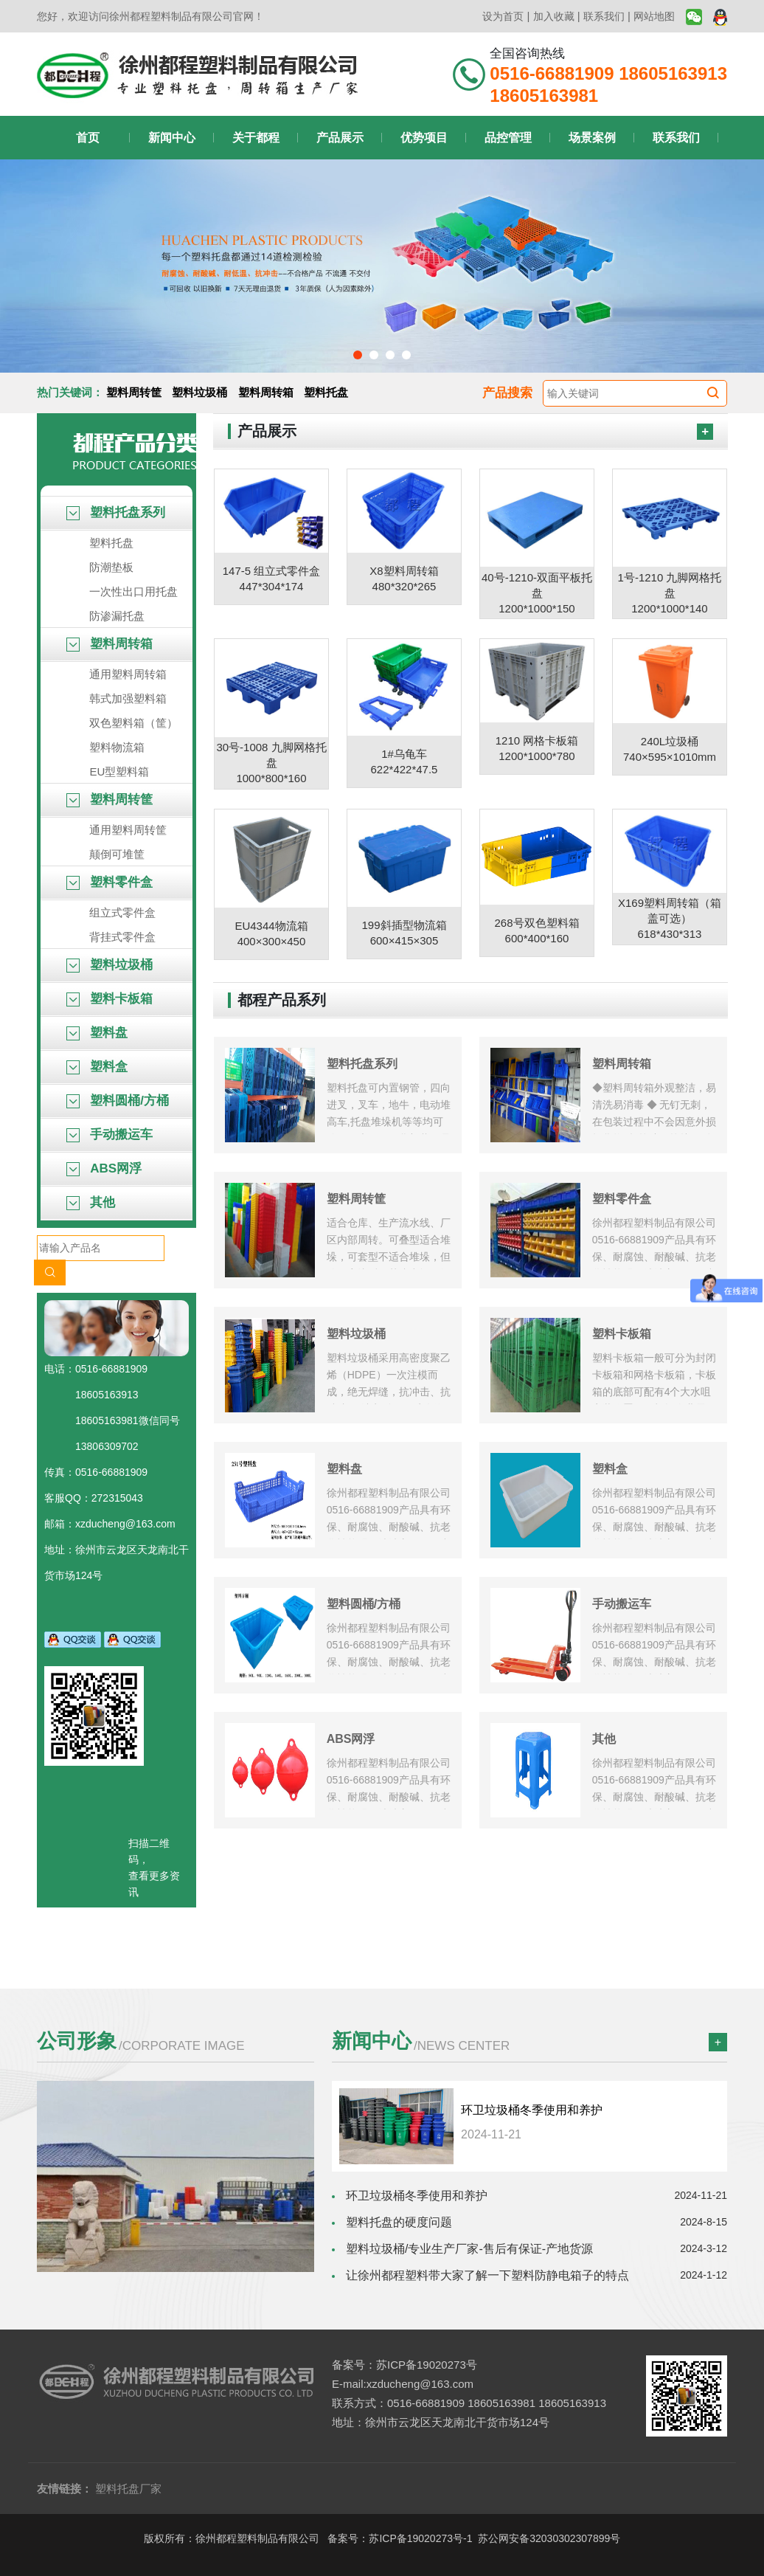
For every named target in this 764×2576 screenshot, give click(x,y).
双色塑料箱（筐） (133, 722)
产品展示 (340, 137)
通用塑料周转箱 (128, 674)
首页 (88, 137)
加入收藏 (553, 16)
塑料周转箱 (266, 392)
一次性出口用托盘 (133, 591)
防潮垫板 (111, 567)
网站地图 (654, 16)
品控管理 (508, 137)
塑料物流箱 (117, 747)
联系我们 (604, 16)
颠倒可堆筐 (117, 854)
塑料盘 (97, 1033)
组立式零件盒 (122, 912)
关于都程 (255, 137)
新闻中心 (171, 137)
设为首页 (503, 16)
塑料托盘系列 (115, 512)
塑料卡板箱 (109, 999)
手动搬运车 (109, 1135)
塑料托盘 (326, 392)
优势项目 (424, 137)
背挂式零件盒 (122, 936)
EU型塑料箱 (119, 771)
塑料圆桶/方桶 (117, 1101)
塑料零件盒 (109, 882)
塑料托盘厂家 (128, 2488)
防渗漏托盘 (117, 616)
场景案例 (592, 137)
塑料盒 (97, 1067)
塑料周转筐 (134, 392)
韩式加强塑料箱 (128, 698)
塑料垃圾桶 (199, 392)
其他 (90, 1202)
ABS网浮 (104, 1168)
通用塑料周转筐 (128, 829)
